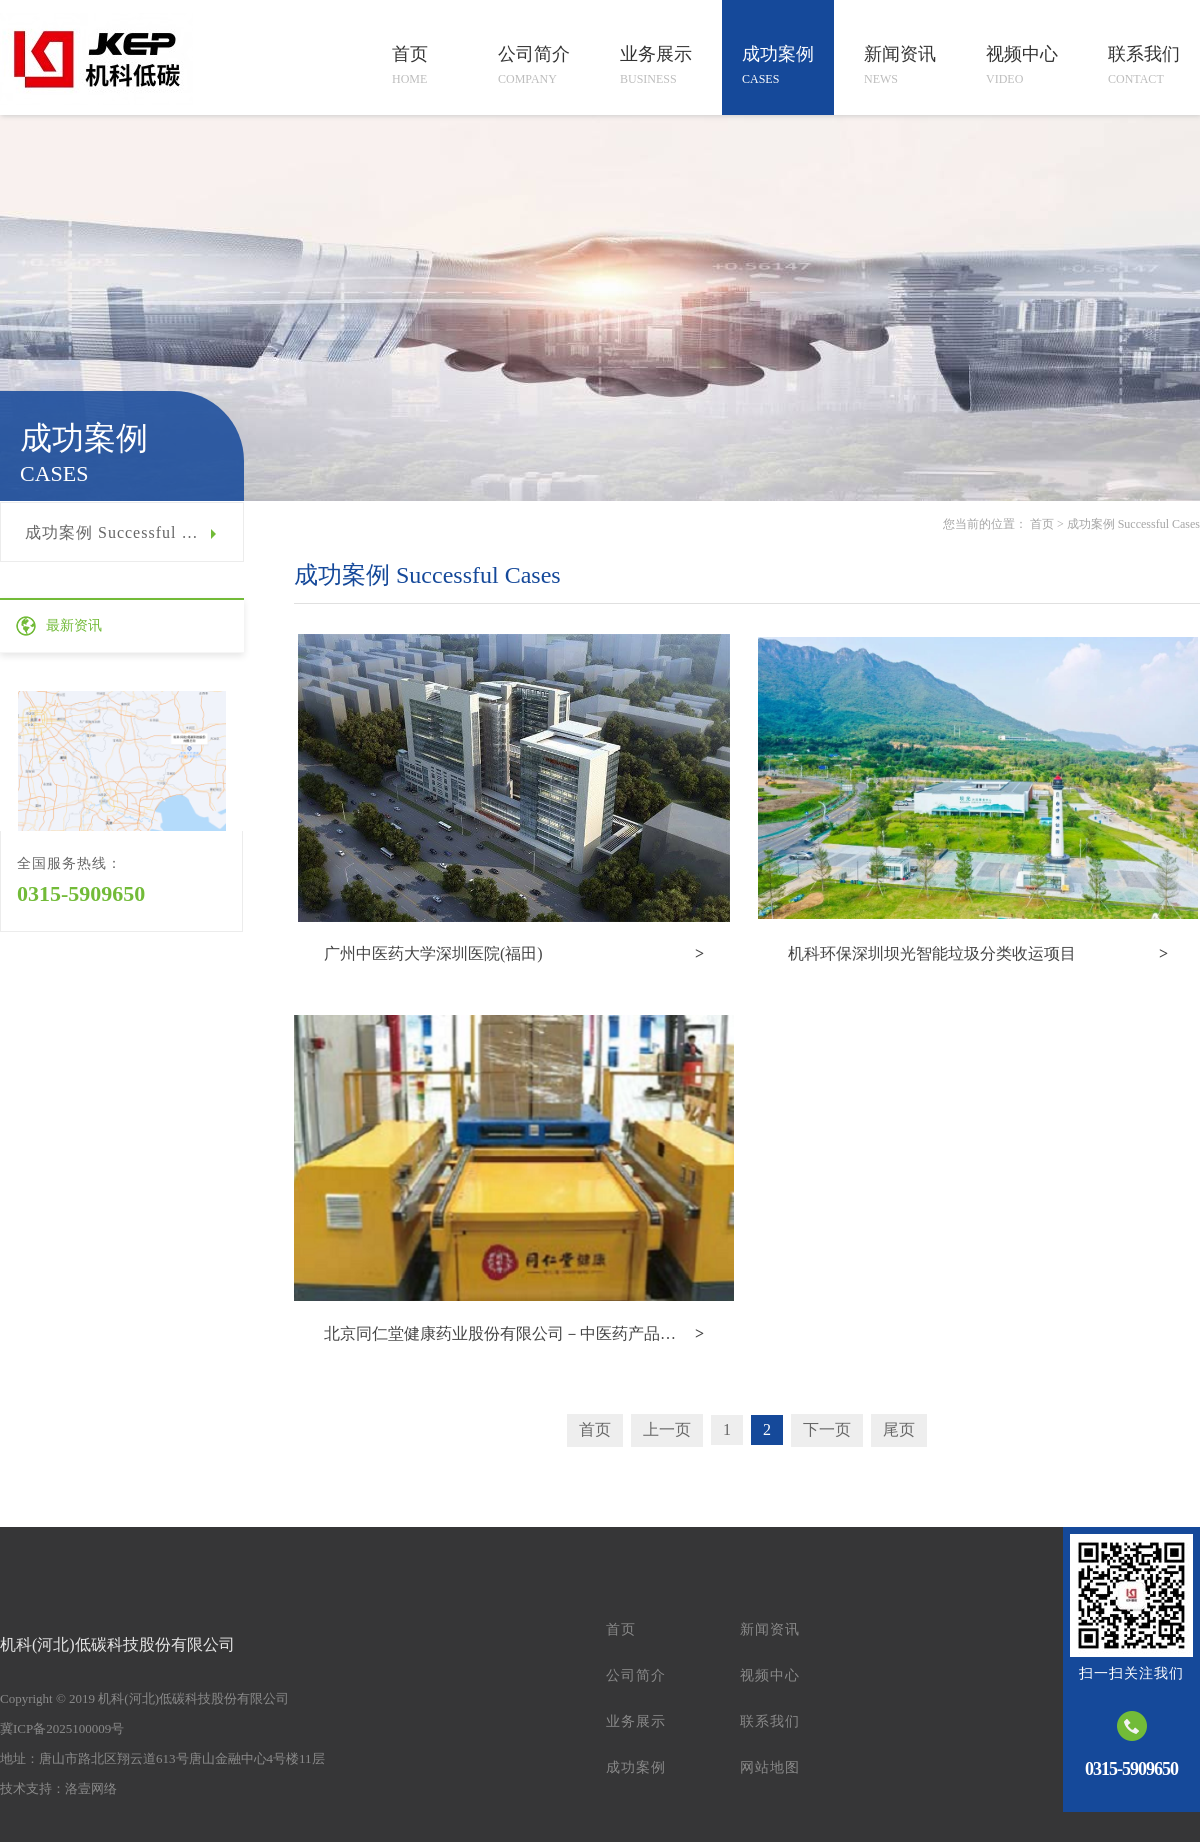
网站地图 (770, 1767)
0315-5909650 (81, 893)
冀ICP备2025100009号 (62, 1728)
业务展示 (636, 1721)
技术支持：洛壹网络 (58, 1788)
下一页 (827, 1429)
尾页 (899, 1429)
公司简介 (636, 1675)
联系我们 (770, 1721)
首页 (1042, 524)
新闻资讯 (770, 1629)
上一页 (667, 1429)
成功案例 (636, 1767)
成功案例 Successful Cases (124, 532)
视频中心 (770, 1675)
